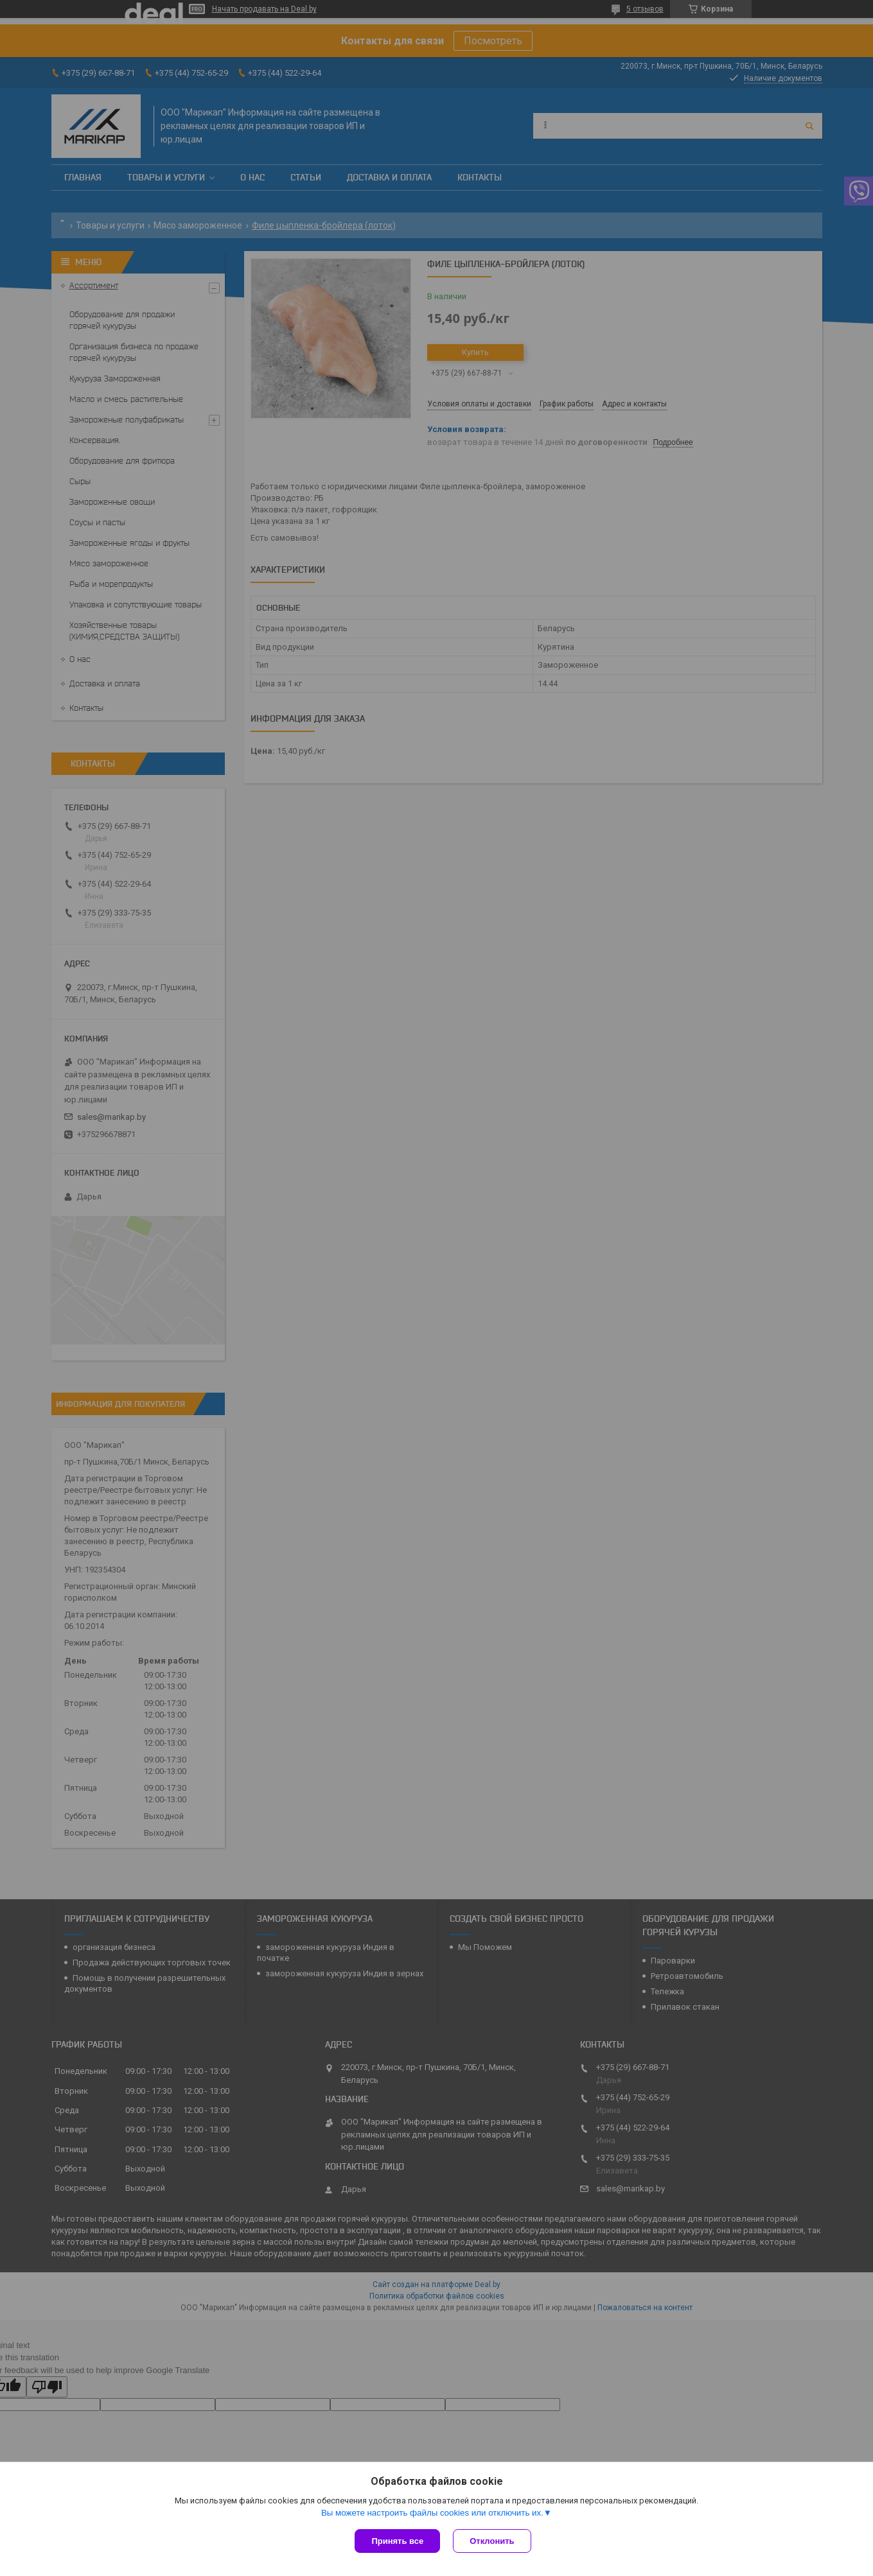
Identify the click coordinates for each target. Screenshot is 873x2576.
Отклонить (492, 2541)
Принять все (397, 2541)
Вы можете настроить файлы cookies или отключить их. (432, 2513)
